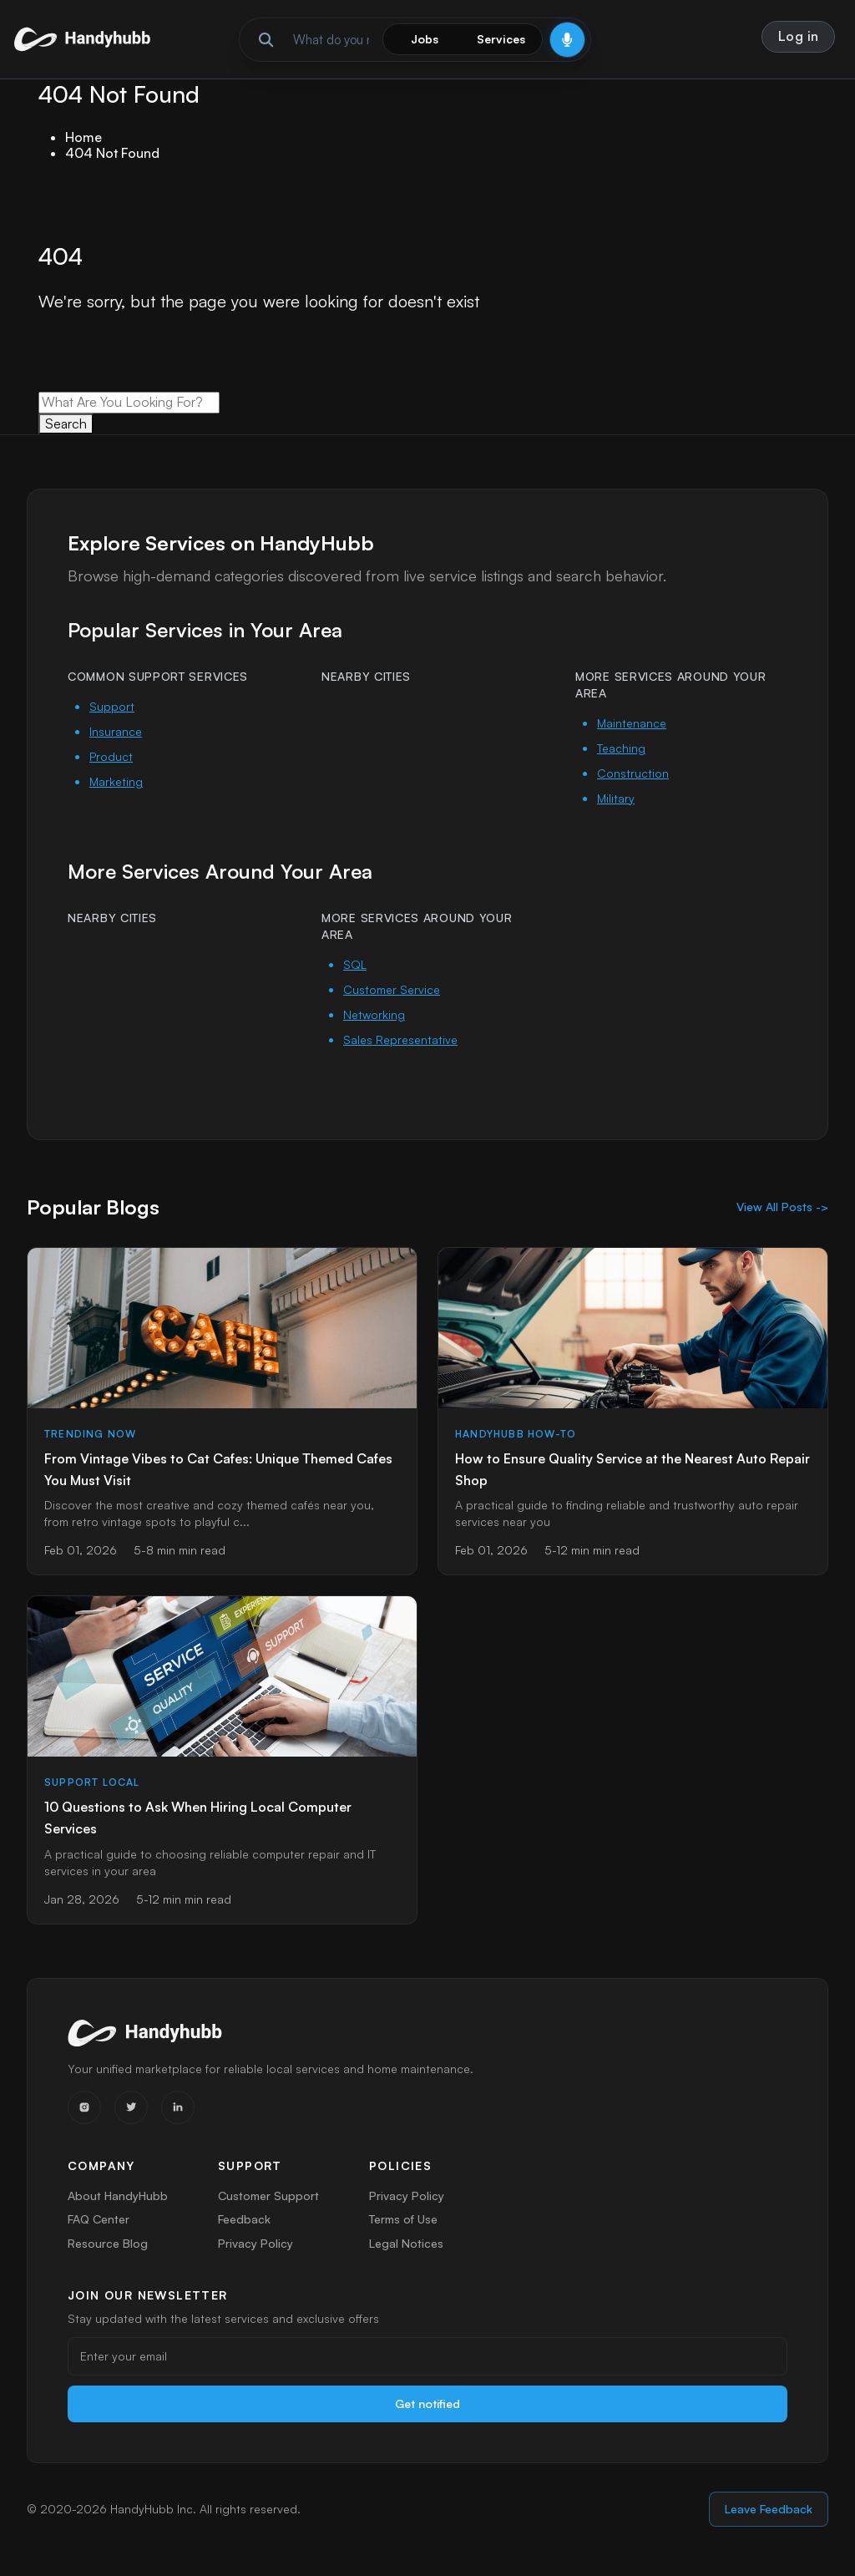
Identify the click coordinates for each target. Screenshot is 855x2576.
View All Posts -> (782, 1206)
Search (66, 423)
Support (111, 706)
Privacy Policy (254, 2249)
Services (501, 39)
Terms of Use (404, 2222)
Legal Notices (407, 2249)
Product (111, 756)
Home (83, 137)
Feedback (244, 2222)
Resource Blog (108, 2249)
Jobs (424, 39)
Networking (374, 1014)
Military (616, 798)
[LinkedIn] (178, 2107)
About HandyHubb (118, 2195)
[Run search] (266, 39)
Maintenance (631, 723)
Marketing (116, 781)
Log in (798, 36)
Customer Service (391, 989)
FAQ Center (99, 2222)
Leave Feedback (768, 2523)
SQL (355, 964)
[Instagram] (84, 2107)
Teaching (621, 748)
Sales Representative (400, 1039)
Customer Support (269, 2195)
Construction (633, 773)
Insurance (115, 731)
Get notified (427, 2418)
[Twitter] (131, 2107)
